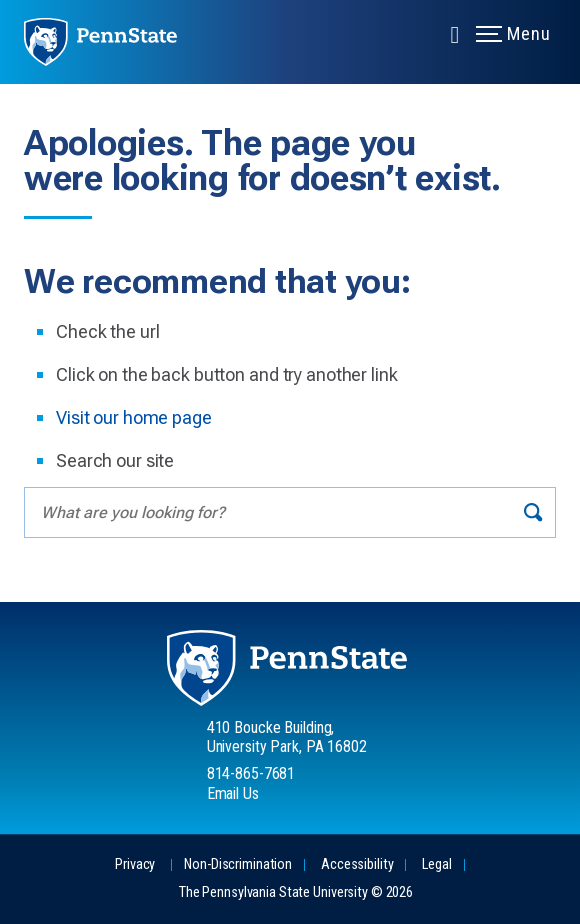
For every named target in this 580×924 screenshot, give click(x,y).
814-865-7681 (251, 773)
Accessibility (357, 864)
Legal (436, 864)
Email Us (233, 793)
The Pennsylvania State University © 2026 (296, 892)
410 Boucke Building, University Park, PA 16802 (287, 737)
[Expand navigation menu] (455, 33)
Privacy (135, 864)
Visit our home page (134, 417)
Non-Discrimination (238, 864)
